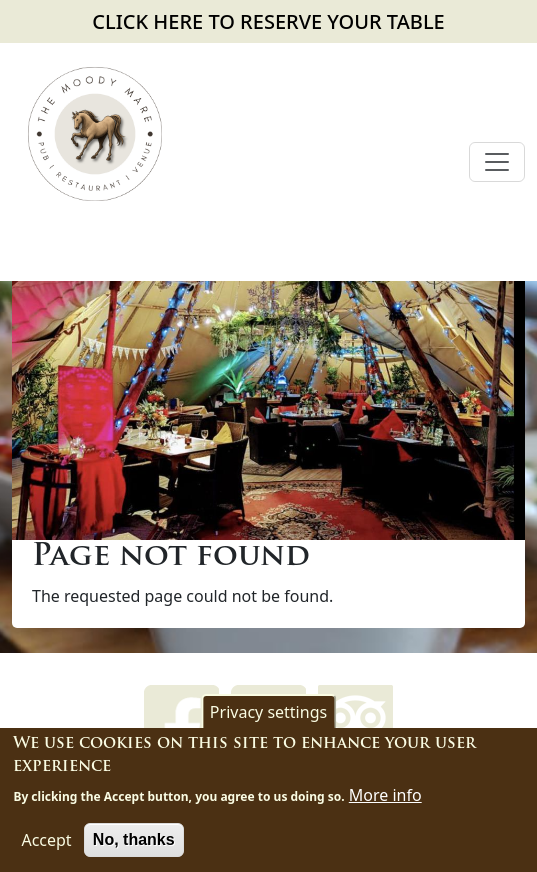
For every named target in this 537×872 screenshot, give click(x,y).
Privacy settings (268, 716)
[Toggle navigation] (497, 162)
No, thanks (134, 842)
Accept (46, 843)
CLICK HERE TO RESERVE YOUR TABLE (268, 21)
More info (385, 798)
